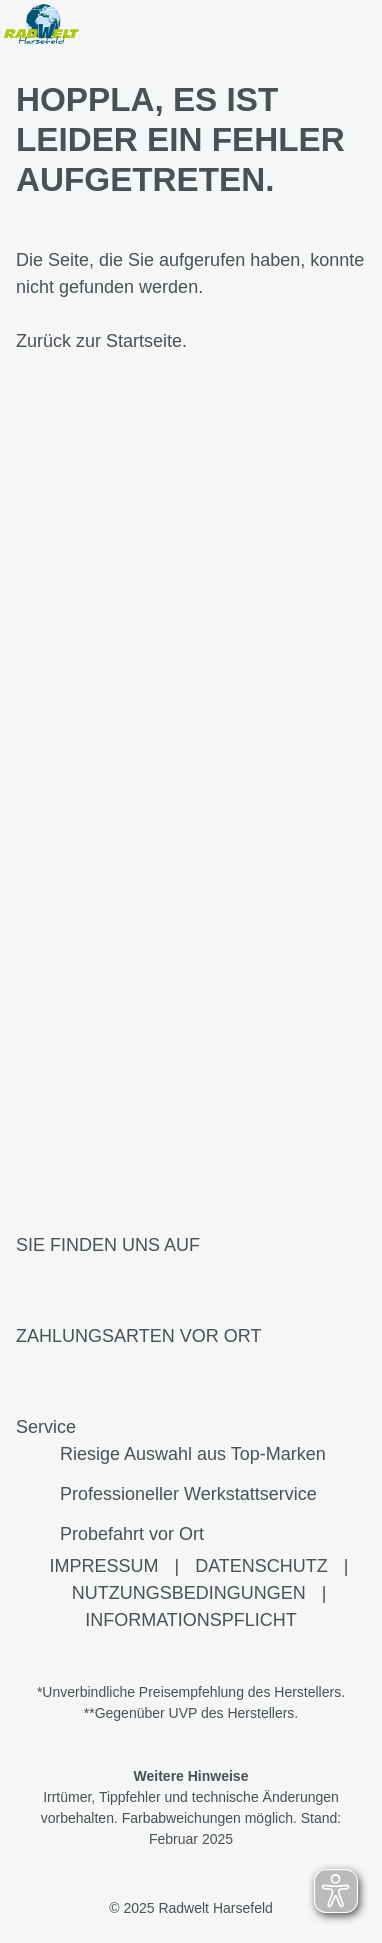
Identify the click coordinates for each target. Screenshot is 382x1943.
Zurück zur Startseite (99, 341)
